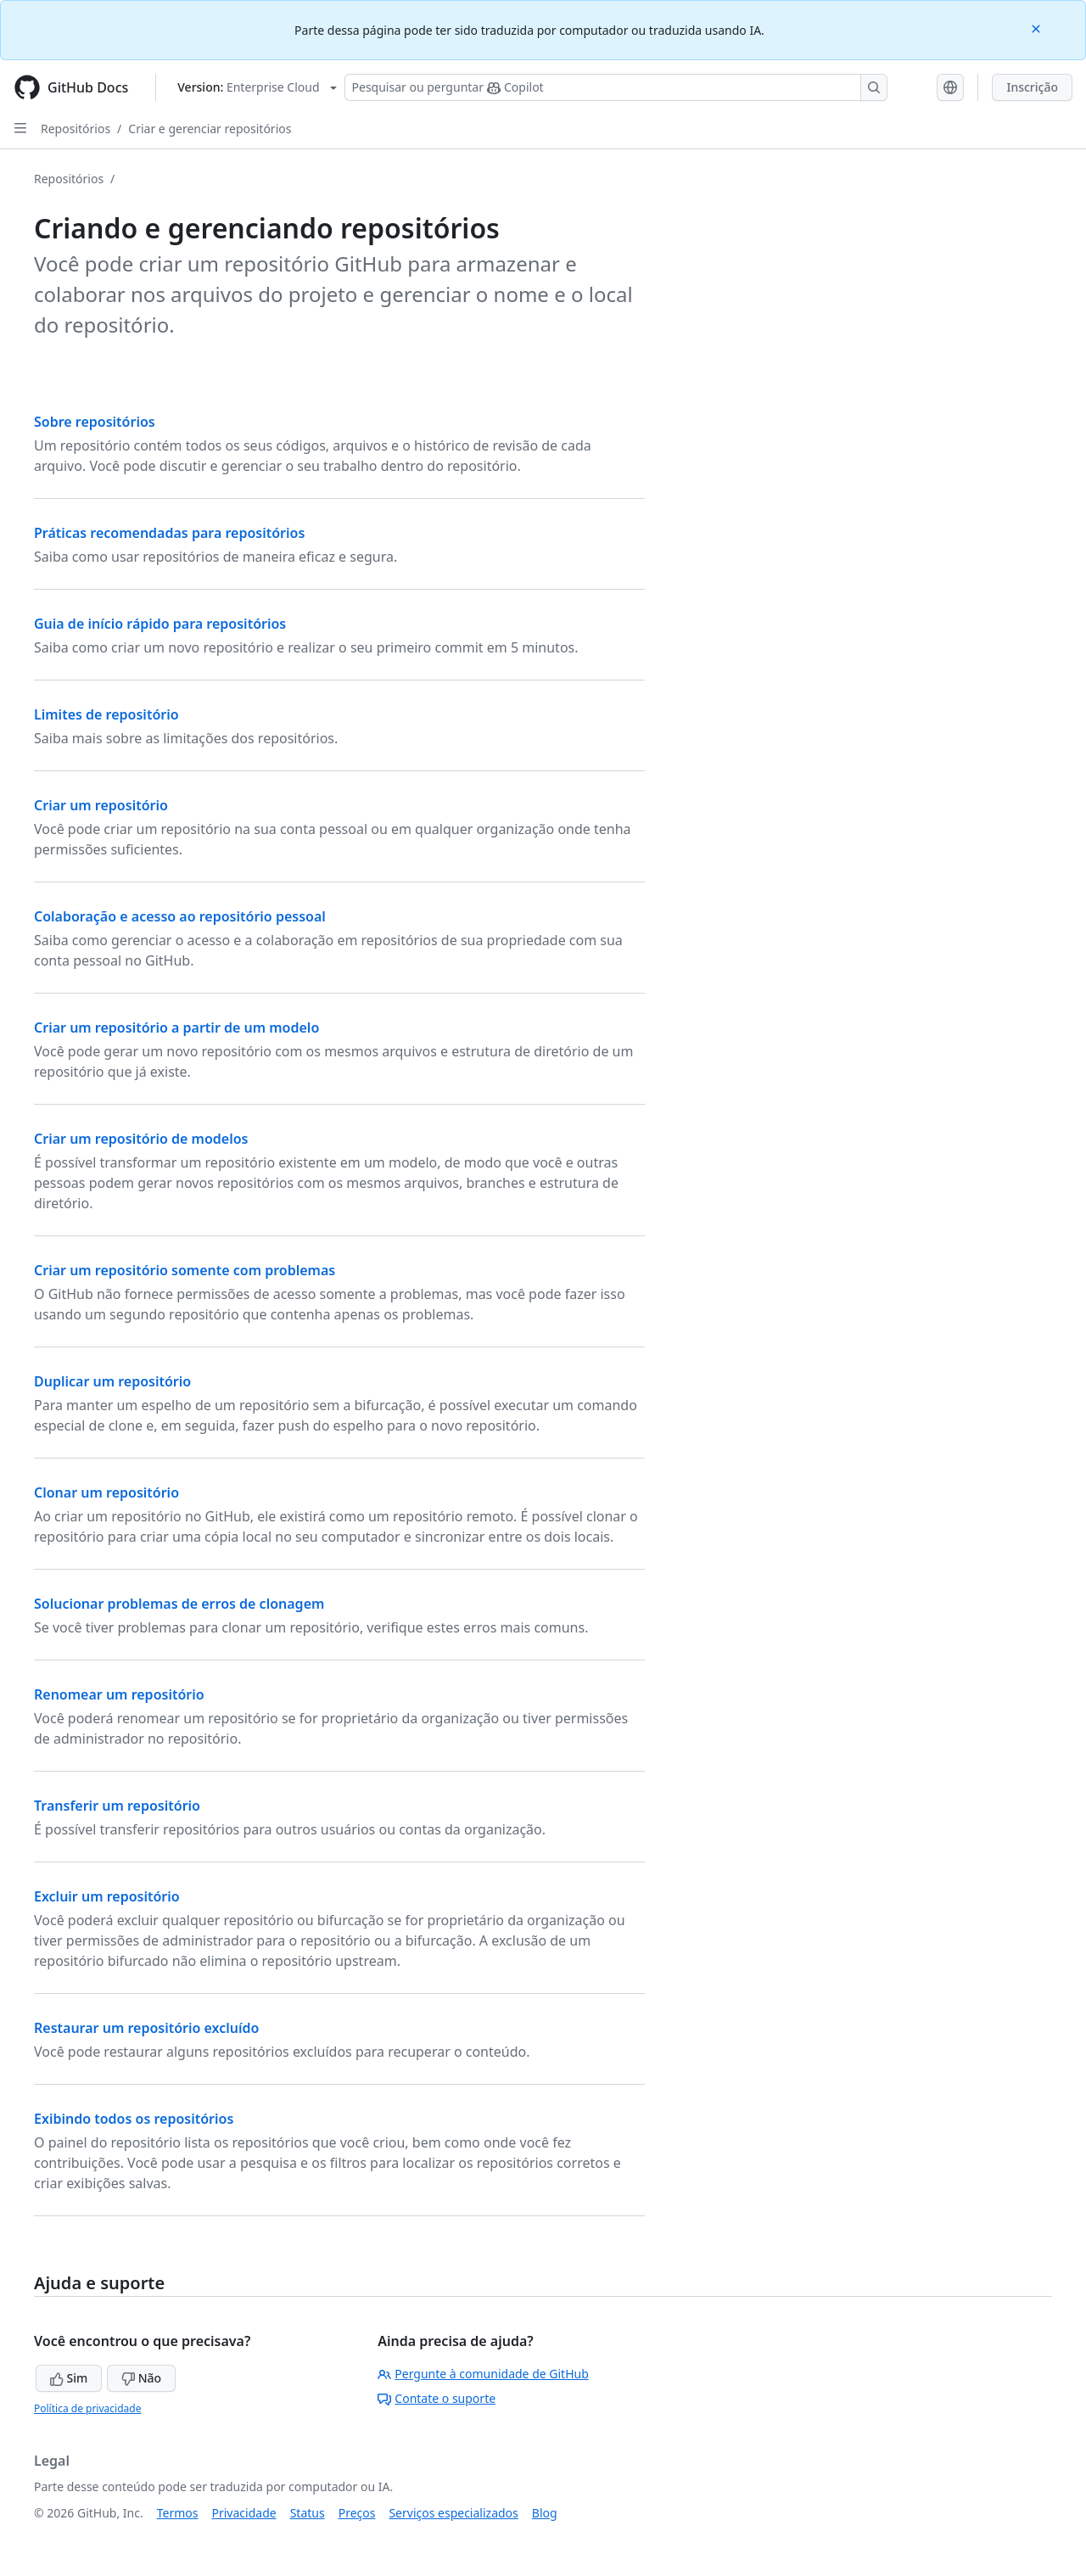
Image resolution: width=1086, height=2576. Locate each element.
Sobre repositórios (94, 421)
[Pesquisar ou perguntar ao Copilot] (615, 87)
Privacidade (244, 2513)
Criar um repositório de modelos (141, 1138)
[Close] (1037, 27)
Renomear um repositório (119, 1694)
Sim (68, 2378)
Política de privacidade (87, 2408)
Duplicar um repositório (112, 1381)
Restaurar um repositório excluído (146, 2028)
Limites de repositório (106, 714)
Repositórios (75, 128)
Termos (178, 2513)
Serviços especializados (453, 2513)
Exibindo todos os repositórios (133, 2118)
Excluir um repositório (107, 1896)
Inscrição (1032, 87)
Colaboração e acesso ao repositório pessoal (180, 916)
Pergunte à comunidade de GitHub (483, 2374)
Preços (357, 2513)
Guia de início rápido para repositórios (160, 623)
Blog (544, 2513)
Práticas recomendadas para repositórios (169, 533)
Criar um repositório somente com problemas (184, 1270)
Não (141, 2378)
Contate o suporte (436, 2398)
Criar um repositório (101, 805)
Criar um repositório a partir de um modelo (176, 1027)
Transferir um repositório (117, 1805)
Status (307, 2513)
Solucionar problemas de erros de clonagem (179, 1603)
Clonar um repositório (106, 1492)
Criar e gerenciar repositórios (209, 128)
